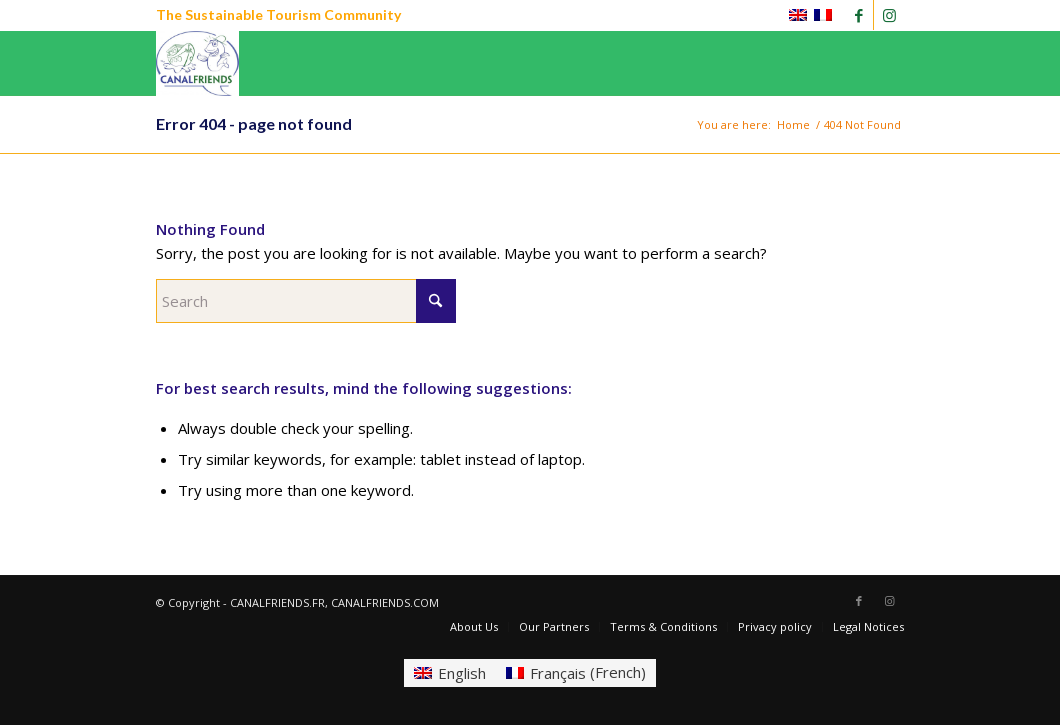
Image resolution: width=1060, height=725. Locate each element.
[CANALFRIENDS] (197, 63)
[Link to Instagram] (889, 15)
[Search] (306, 301)
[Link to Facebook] (858, 15)
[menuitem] (474, 627)
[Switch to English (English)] (450, 672)
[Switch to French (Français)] (576, 672)
